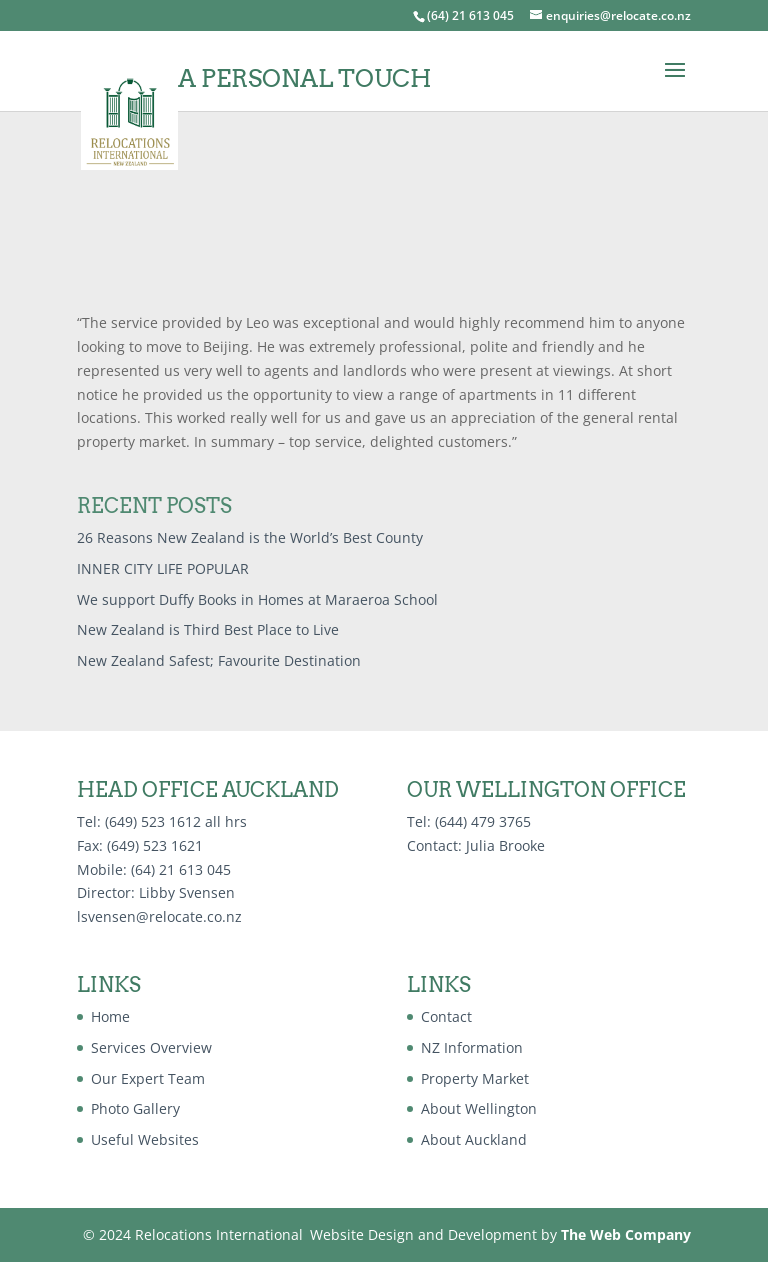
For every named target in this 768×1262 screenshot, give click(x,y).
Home (110, 1016)
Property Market (475, 1078)
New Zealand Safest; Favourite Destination (219, 660)
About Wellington (479, 1108)
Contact (446, 1016)
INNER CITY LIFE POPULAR (163, 568)
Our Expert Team (148, 1078)
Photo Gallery (135, 1108)
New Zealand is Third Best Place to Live (208, 629)
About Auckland (474, 1139)
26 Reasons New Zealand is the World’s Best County (250, 537)
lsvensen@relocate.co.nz (159, 916)
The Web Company (626, 1234)
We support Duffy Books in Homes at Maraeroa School (257, 599)
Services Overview (151, 1047)
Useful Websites (145, 1139)
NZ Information (472, 1047)
